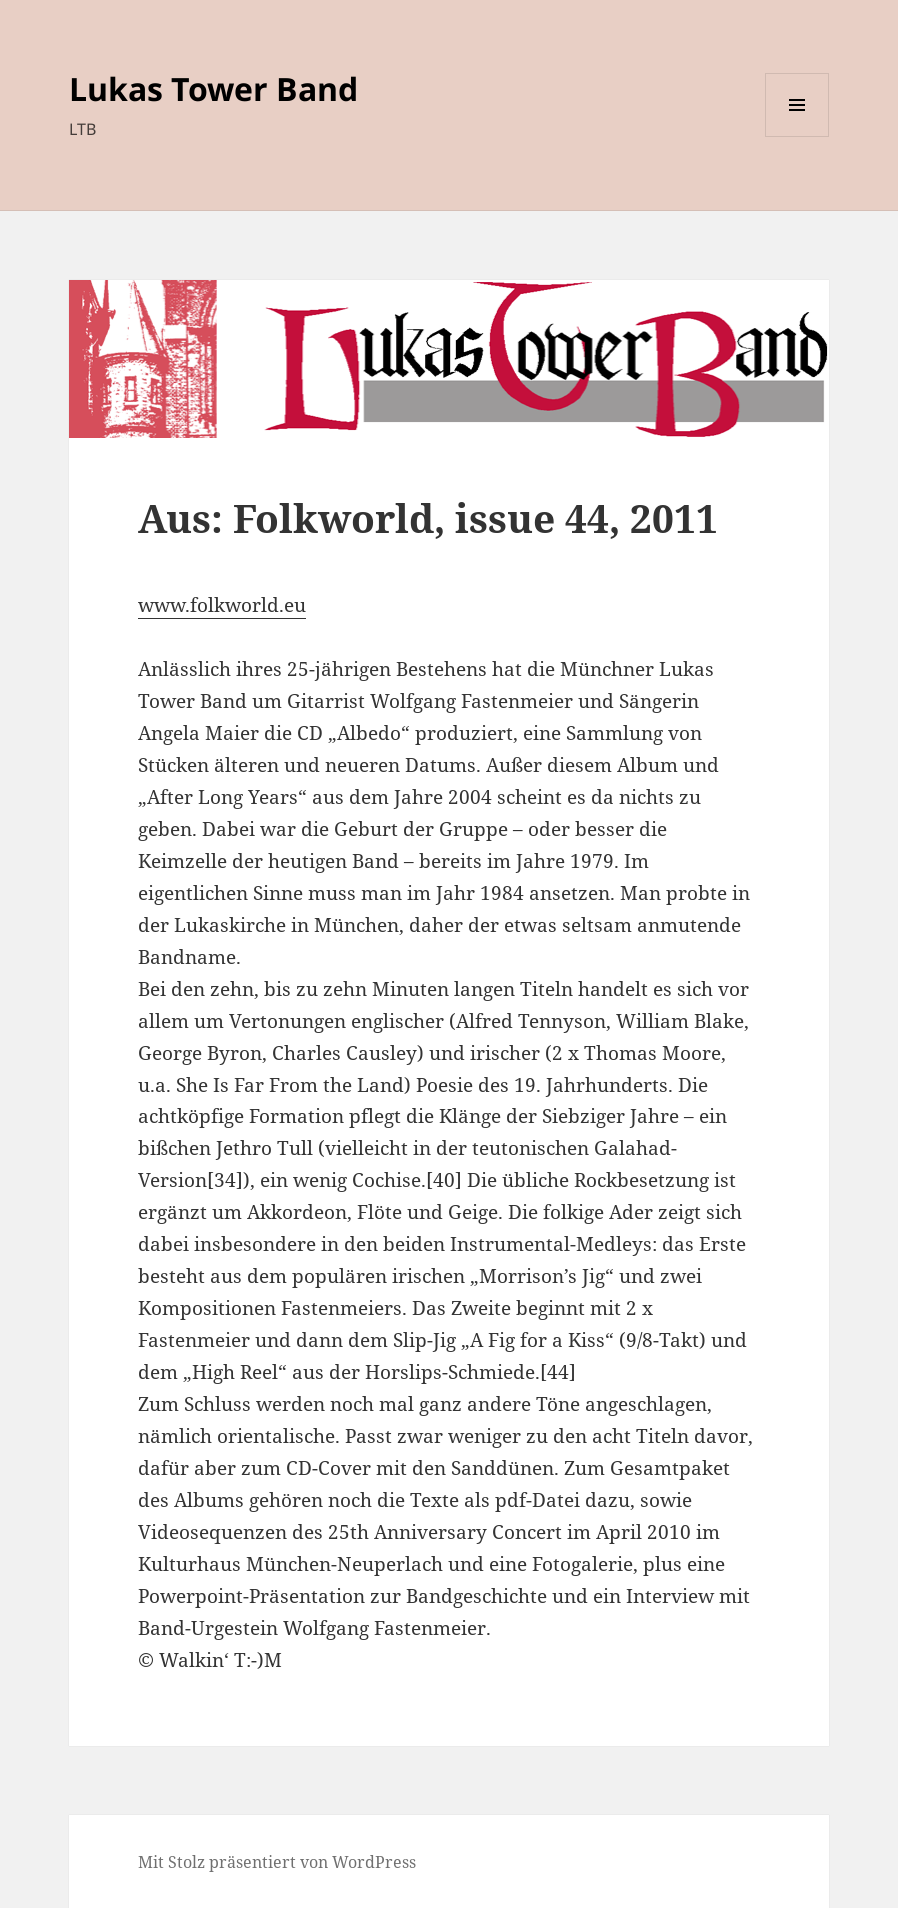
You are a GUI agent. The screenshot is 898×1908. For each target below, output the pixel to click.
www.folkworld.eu (222, 605)
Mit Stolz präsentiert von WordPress (277, 1862)
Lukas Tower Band (213, 88)
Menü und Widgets (797, 136)
